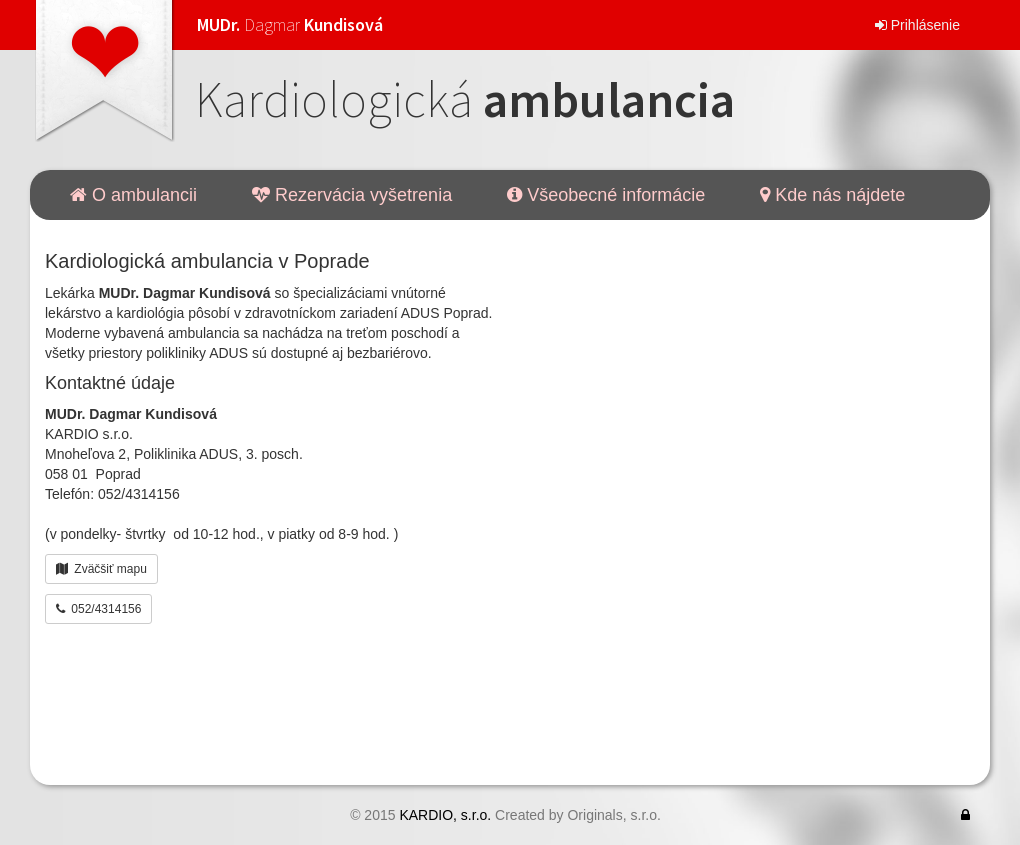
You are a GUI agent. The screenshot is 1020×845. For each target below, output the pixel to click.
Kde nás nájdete (832, 195)
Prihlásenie (917, 25)
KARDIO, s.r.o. (445, 815)
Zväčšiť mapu (101, 569)
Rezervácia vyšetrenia (352, 195)
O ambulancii (133, 195)
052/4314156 (98, 609)
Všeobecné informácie (606, 195)
